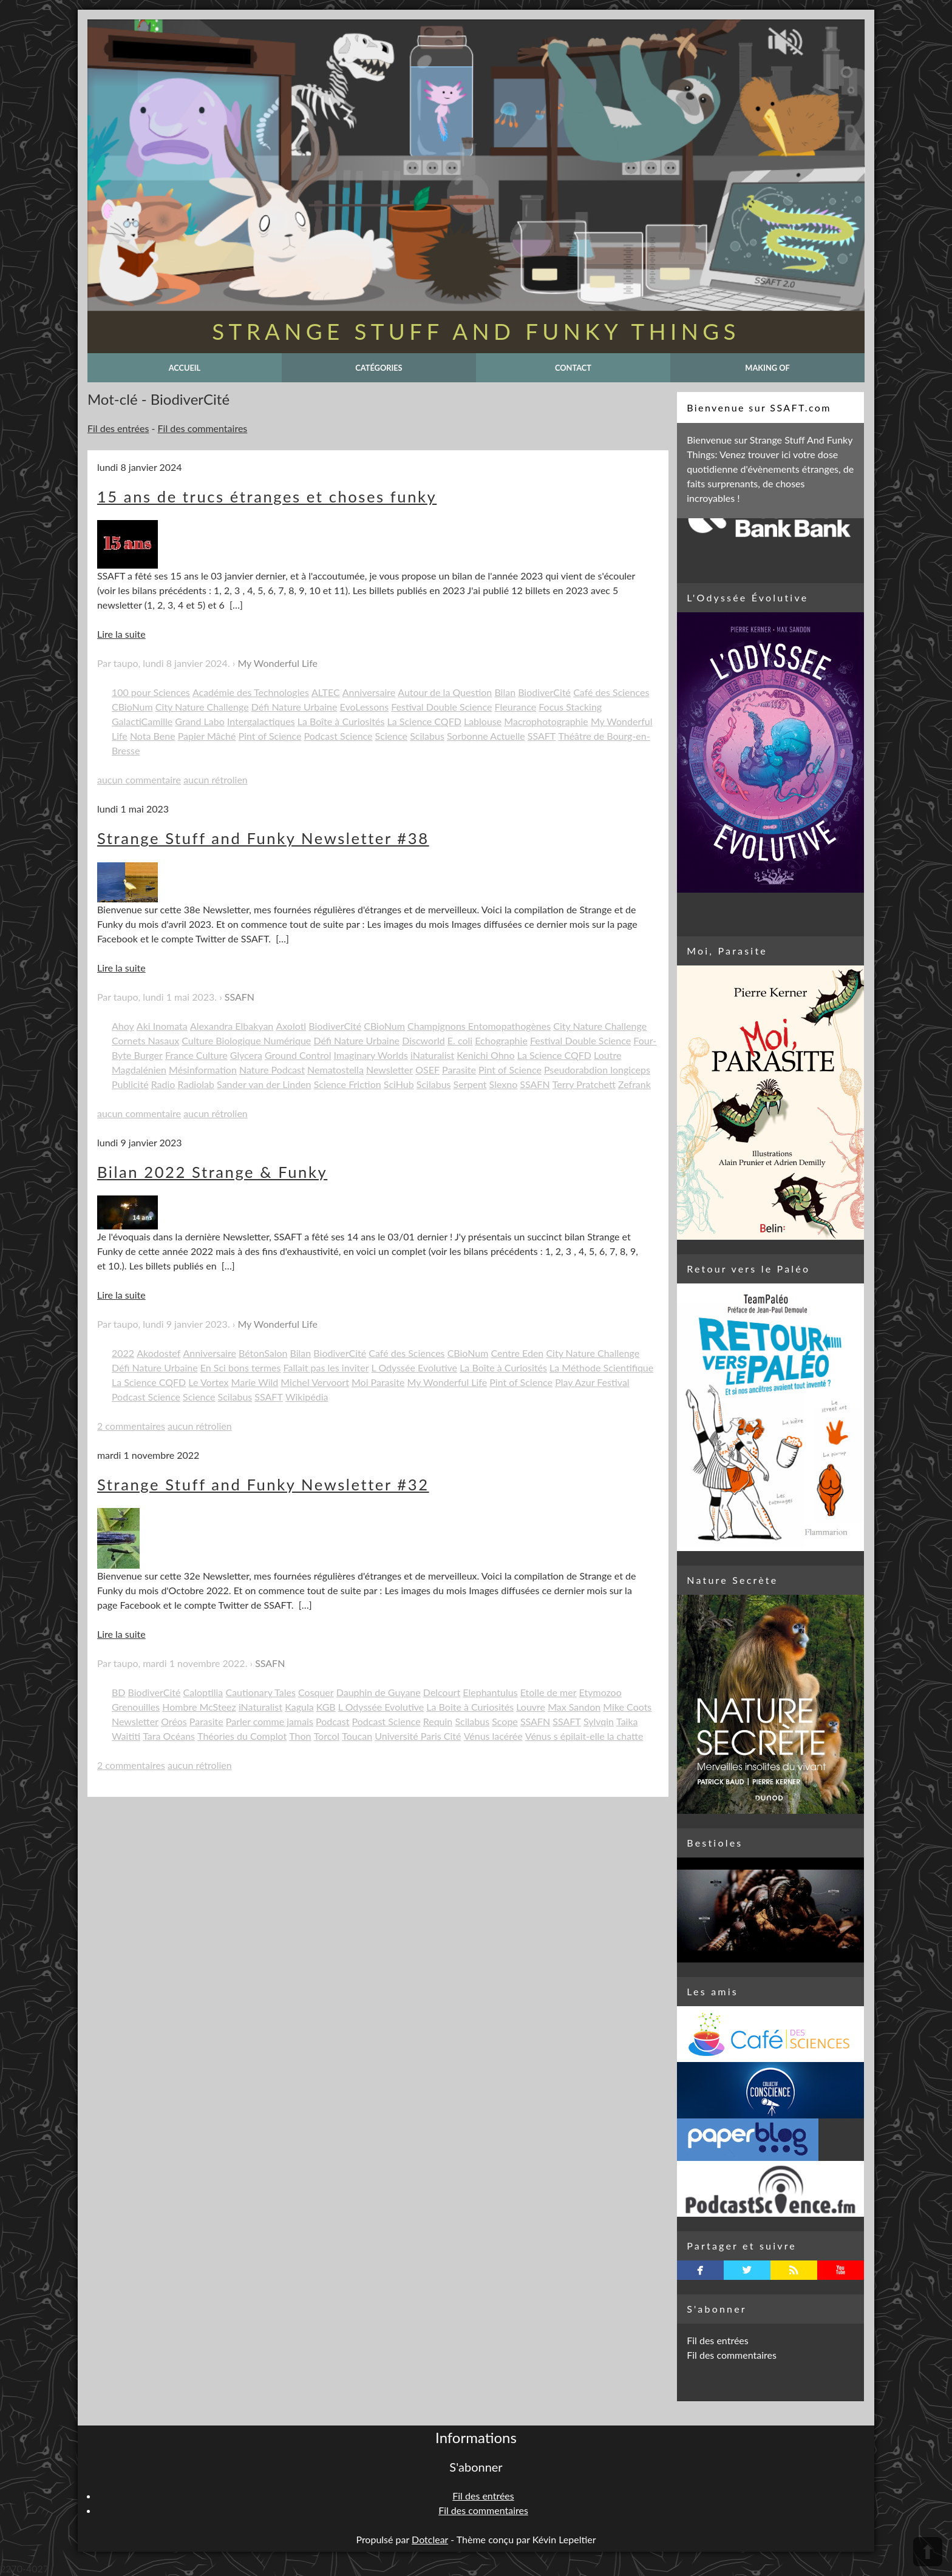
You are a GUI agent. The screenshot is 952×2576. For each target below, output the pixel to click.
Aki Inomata (162, 1026)
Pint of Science (270, 736)
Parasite (459, 1069)
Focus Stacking (570, 706)
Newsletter (389, 1069)
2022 (123, 1353)
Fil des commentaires (203, 428)
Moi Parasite (378, 1382)
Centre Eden (517, 1353)
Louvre (530, 1706)
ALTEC (325, 692)
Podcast (332, 1721)
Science (391, 736)
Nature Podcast (272, 1069)
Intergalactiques (261, 721)
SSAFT (542, 736)
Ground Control (298, 1055)
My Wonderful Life (277, 663)
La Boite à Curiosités (470, 1706)
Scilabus (427, 736)
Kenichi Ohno (485, 1055)
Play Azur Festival (592, 1382)
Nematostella (335, 1069)
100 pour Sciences (151, 692)
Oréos (174, 1721)
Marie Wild (255, 1382)
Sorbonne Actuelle (486, 736)
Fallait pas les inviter (326, 1367)
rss (794, 2270)
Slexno (503, 1084)
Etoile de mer (548, 1692)
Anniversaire (368, 692)
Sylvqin (598, 1721)
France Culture (196, 1055)
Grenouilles (136, 1706)
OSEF (427, 1069)
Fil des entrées (118, 428)
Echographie (501, 1040)
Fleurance (516, 706)
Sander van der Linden (264, 1084)
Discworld (423, 1040)
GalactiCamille (142, 721)
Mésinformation (203, 1069)
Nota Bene (152, 736)
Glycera (246, 1055)
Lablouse (482, 721)
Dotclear (430, 2539)
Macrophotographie (546, 721)
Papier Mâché (207, 736)
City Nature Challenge (202, 706)
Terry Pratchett (584, 1084)
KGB (326, 1706)
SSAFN (239, 996)
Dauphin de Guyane (378, 1692)
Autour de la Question (445, 692)
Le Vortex (208, 1382)
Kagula (299, 1706)
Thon (300, 1736)
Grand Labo (199, 721)
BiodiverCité (544, 692)
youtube (840, 2270)
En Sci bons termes (240, 1367)
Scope (505, 1721)
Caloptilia (203, 1692)
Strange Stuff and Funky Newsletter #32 (263, 1484)
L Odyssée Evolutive (414, 1367)
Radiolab (196, 1084)
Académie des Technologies (250, 692)
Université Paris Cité (418, 1736)
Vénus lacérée (493, 1736)
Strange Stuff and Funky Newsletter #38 (263, 838)
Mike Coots (627, 1706)
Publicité (130, 1084)
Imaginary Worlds (371, 1055)
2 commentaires (131, 1426)
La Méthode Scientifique (601, 1367)
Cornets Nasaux (145, 1040)
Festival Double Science (441, 706)
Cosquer (316, 1692)
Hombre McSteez (199, 1706)
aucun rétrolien (215, 779)
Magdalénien (139, 1069)
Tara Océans (169, 1736)
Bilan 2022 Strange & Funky (212, 1172)
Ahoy (123, 1026)
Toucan (357, 1736)
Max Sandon (574, 1706)
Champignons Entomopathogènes (479, 1026)
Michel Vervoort (314, 1382)
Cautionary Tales (260, 1692)
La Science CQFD (424, 721)
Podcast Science (338, 736)
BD (119, 1692)
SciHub (399, 1084)
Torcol (326, 1736)
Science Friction (347, 1084)
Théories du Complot (242, 1736)
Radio (163, 1084)
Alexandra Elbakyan (231, 1026)
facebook (700, 2270)
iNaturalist (432, 1055)
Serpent (470, 1084)
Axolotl (291, 1026)
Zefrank (634, 1084)
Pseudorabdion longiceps (597, 1069)
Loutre (607, 1055)
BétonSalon (263, 1353)
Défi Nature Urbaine (294, 706)
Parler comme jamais (269, 1721)
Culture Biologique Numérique (246, 1040)
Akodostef (158, 1353)
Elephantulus (490, 1692)
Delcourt (441, 1692)
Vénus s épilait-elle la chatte (584, 1736)
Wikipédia (306, 1396)
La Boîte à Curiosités (341, 721)
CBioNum (132, 706)
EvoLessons (364, 706)
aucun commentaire (139, 779)
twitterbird (747, 2270)
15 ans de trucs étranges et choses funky (267, 496)
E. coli (459, 1040)
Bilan (504, 692)
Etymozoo (600, 1692)
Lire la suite (121, 634)
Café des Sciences (611, 692)
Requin (438, 1721)
